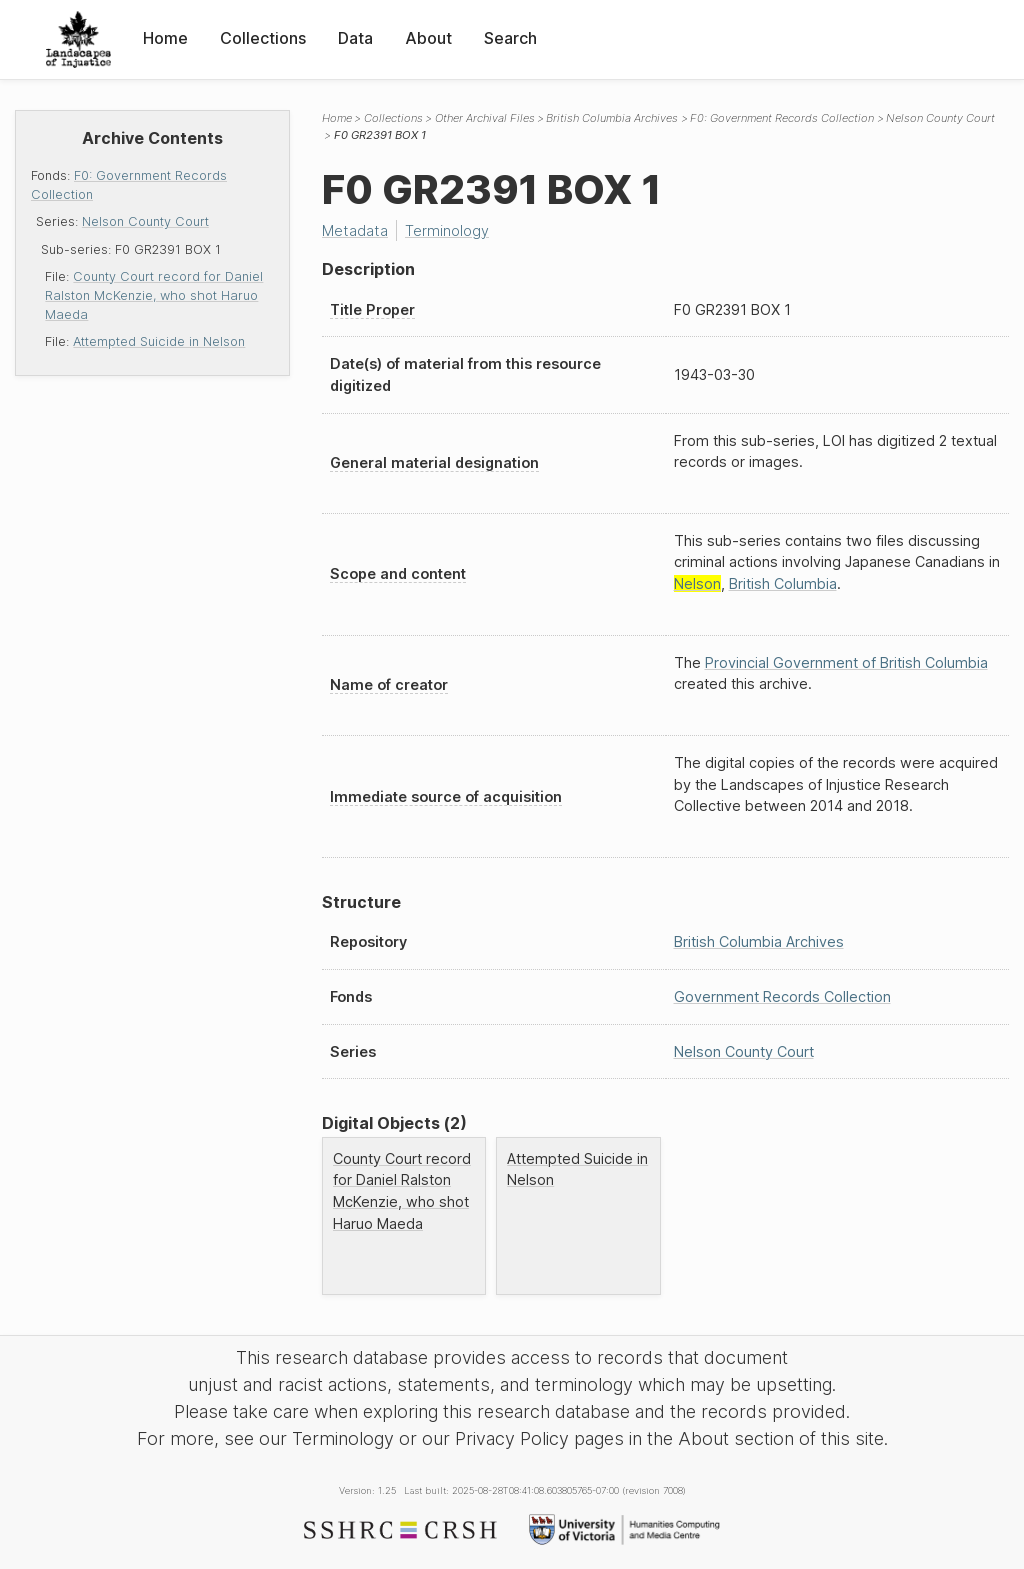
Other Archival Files (485, 118)
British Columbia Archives (612, 118)
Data (355, 38)
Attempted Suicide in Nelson (159, 341)
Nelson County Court (145, 221)
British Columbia (783, 583)
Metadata (355, 230)
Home (165, 38)
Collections (263, 38)
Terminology (447, 230)
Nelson (697, 583)
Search (510, 38)
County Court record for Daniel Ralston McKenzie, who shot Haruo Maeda (154, 295)
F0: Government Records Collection (782, 118)
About (428, 38)
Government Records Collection (782, 996)
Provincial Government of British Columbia (846, 662)
